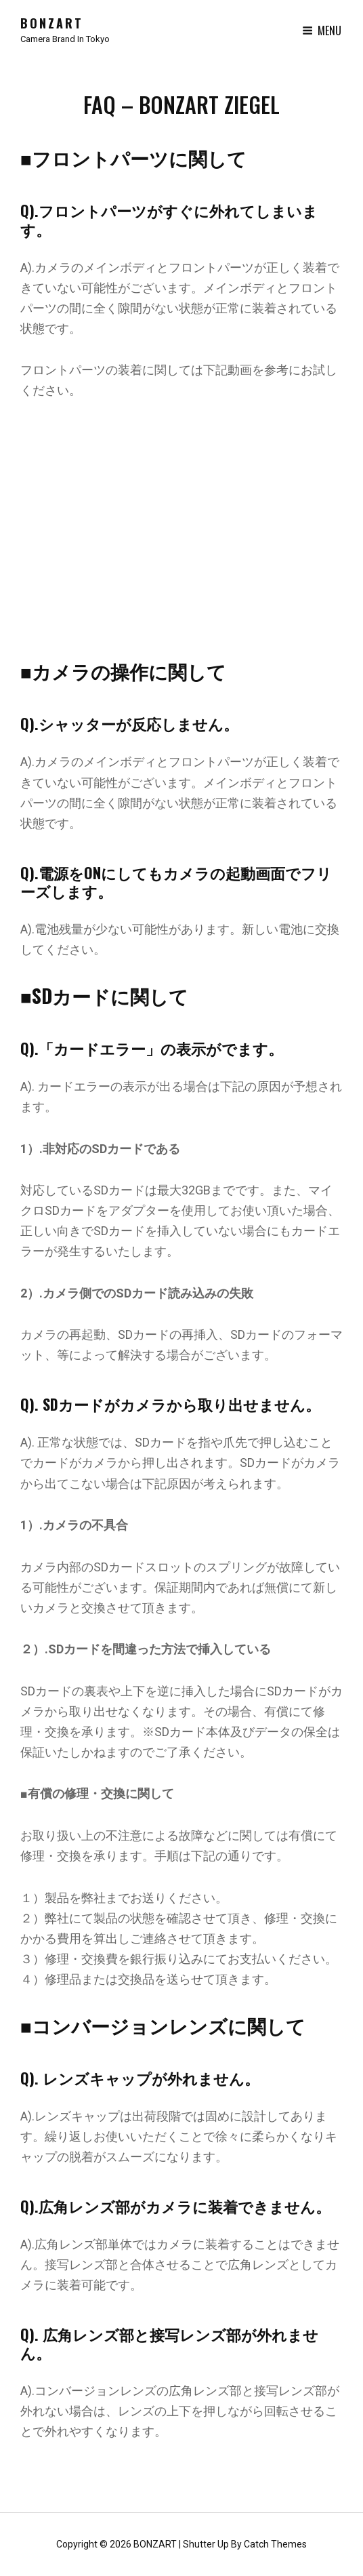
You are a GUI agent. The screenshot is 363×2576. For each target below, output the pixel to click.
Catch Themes (275, 2544)
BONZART (51, 23)
